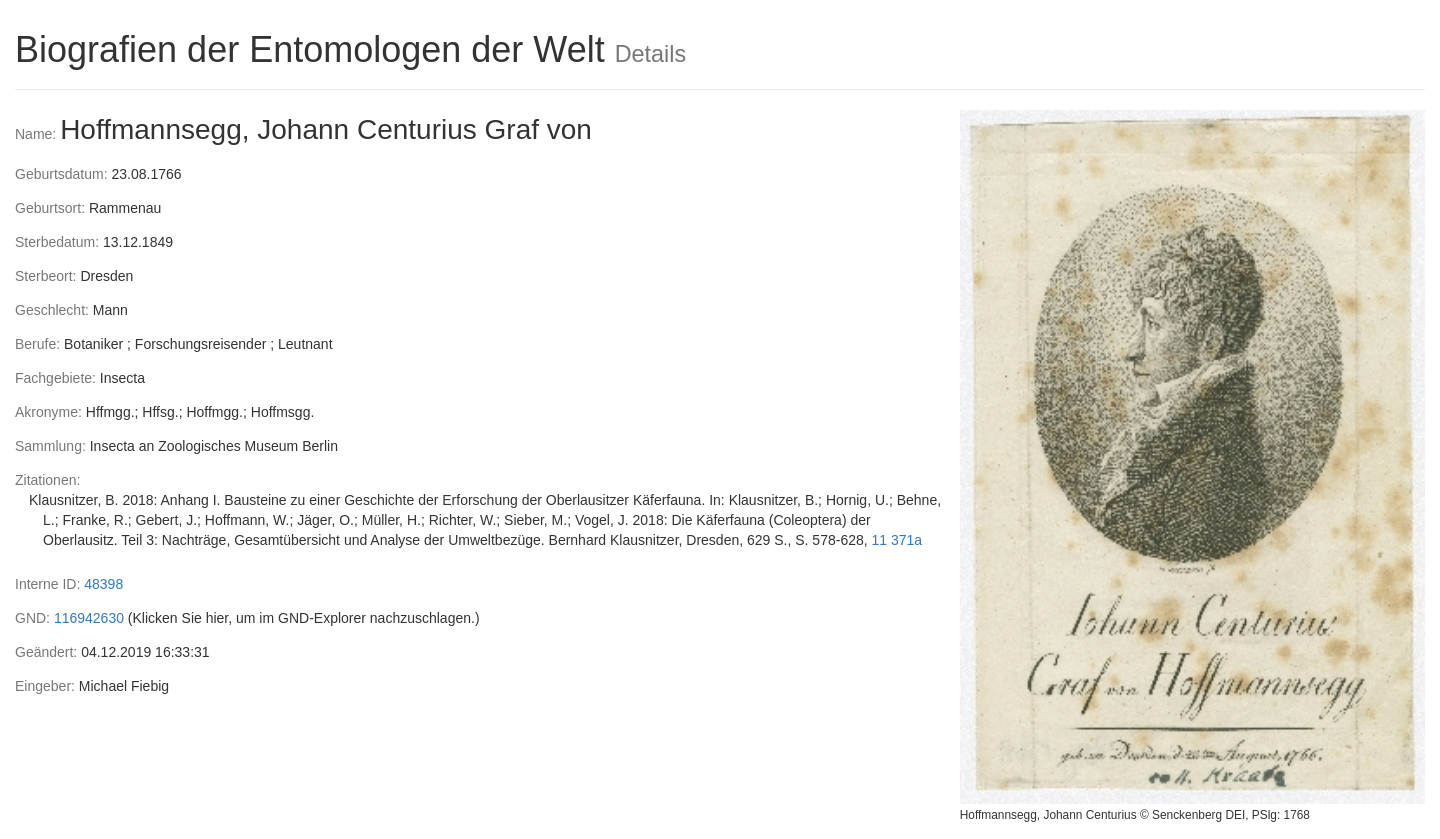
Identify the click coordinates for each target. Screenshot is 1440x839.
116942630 (89, 618)
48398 (103, 584)
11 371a (897, 540)
